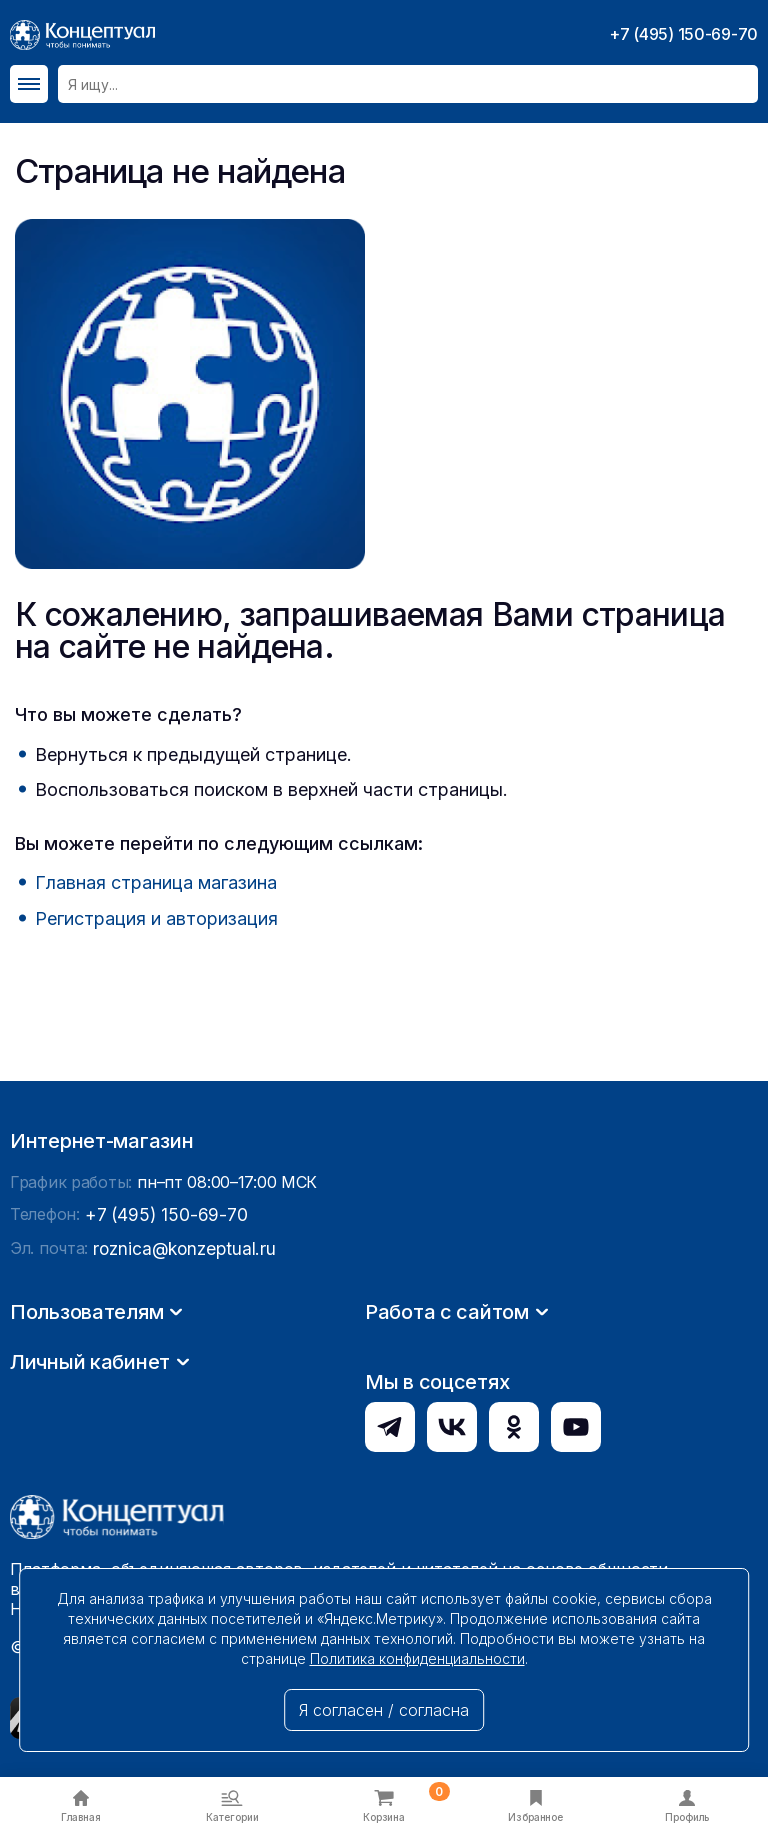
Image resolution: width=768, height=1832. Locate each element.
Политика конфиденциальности (417, 1658)
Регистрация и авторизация (156, 918)
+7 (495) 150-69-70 (683, 34)
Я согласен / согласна (384, 1710)
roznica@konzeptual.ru (179, 1437)
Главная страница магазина (156, 882)
